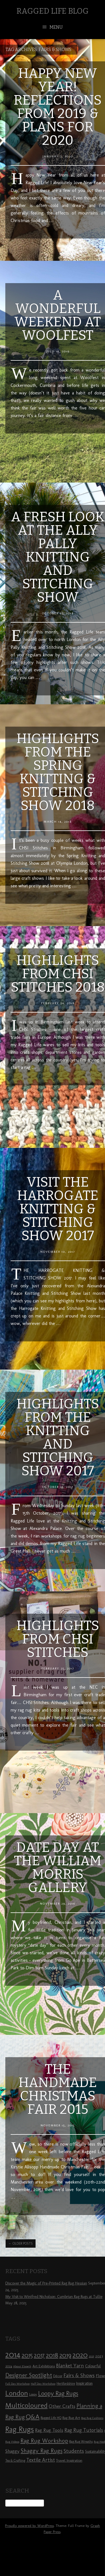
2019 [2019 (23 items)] (65, 2355)
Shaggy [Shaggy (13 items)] (12, 2451)
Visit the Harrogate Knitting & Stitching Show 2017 (57, 1209)
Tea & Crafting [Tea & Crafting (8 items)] (15, 2460)
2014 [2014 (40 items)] (12, 2354)
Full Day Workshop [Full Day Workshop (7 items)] (17, 2383)
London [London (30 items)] (16, 2393)
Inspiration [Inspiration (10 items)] (84, 2383)
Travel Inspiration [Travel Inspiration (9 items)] (69, 2460)
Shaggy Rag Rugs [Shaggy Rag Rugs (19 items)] (41, 2450)
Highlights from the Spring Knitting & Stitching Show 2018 (58, 772)
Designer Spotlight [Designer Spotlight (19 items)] (28, 2375)
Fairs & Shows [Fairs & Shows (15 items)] (79, 2375)
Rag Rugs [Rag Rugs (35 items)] (19, 2429)
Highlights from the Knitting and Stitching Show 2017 (58, 1437)
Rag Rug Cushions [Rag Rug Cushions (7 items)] (92, 2418)
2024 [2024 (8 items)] (8, 2366)
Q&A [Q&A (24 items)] (32, 2417)
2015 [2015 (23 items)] (27, 2355)
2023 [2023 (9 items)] (99, 2356)
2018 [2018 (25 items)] (52, 2355)
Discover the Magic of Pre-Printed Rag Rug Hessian (46, 2283)
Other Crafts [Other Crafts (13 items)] (62, 2406)
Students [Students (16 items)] (74, 2451)
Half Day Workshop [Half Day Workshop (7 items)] (43, 2383)
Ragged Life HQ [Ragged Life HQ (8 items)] (51, 2418)
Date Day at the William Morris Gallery (57, 1867)
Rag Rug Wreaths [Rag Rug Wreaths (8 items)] (81, 2442)
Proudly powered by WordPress (29, 2526)
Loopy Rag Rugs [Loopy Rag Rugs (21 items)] (58, 2393)
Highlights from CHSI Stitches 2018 (58, 973)
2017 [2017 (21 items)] (39, 2355)
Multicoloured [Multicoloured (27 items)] (26, 2405)
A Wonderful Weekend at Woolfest (57, 315)
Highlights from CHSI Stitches (58, 1639)
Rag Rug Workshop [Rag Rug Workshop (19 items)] (44, 2440)
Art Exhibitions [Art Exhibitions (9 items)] (43, 2366)
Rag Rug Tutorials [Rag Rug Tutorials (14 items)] (83, 2430)
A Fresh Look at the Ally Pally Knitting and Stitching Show (58, 557)
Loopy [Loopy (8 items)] (33, 2394)
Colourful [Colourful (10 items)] (93, 2366)
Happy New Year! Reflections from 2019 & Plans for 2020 (58, 106)
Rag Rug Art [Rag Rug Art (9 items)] (71, 2417)
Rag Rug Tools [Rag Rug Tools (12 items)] (49, 2430)
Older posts (20, 2243)
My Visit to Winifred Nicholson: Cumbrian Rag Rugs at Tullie (53, 2296)
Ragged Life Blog (52, 11)
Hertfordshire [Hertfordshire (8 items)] (66, 2383)
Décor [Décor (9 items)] (57, 2375)
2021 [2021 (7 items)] (91, 2356)
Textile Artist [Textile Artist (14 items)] (40, 2460)
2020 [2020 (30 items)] (80, 2354)
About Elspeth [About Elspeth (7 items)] (22, 2366)
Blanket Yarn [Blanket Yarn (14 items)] (70, 2366)
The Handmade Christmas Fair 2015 (57, 2089)
